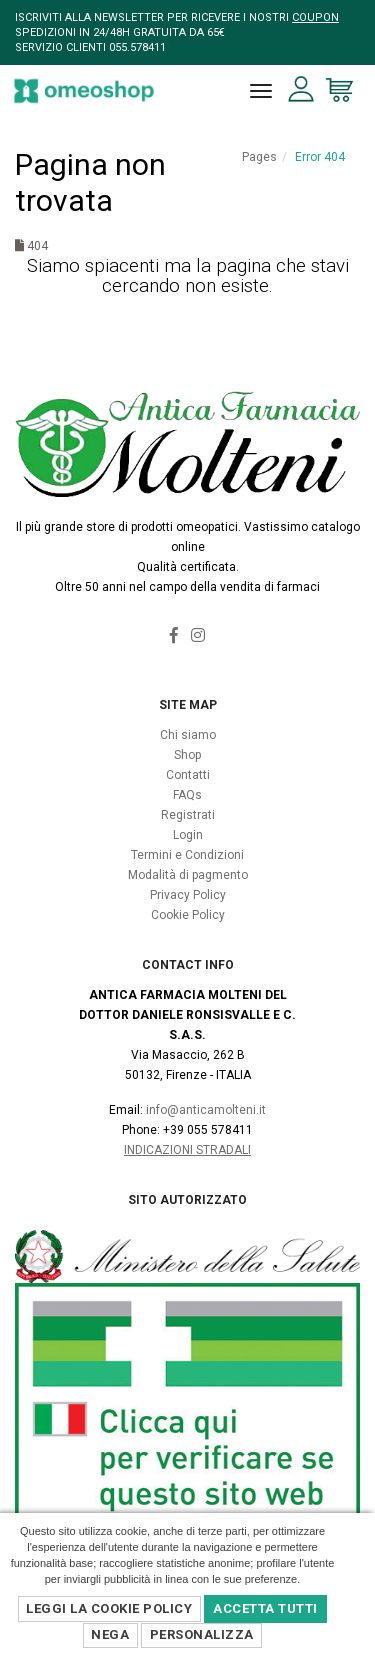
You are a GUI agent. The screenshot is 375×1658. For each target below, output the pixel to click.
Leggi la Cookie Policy (109, 1608)
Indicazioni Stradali (187, 1150)
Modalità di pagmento (188, 875)
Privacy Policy (188, 895)
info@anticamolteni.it (206, 1110)
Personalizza (202, 1634)
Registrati (188, 815)
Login (188, 835)
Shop (187, 755)
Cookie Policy (188, 915)
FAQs (187, 795)
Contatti (188, 775)
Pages (259, 157)
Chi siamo (188, 735)
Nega (110, 1634)
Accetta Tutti (265, 1608)
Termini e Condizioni (187, 855)
